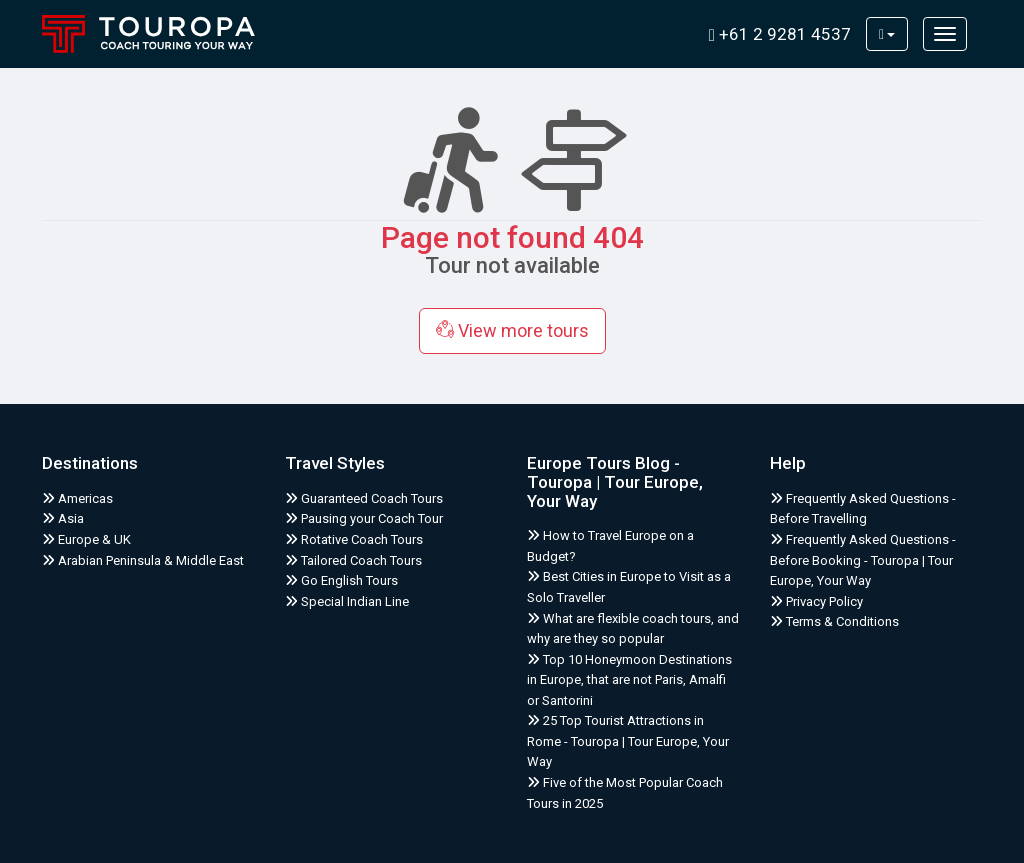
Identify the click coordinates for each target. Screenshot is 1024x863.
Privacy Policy (816, 601)
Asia (63, 518)
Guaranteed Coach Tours (364, 498)
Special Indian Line (347, 601)
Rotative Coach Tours (354, 539)
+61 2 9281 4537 (780, 34)
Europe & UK (86, 539)
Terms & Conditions (834, 621)
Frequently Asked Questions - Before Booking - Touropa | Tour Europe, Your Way (863, 560)
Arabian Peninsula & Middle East (143, 560)
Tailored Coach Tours (353, 560)
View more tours (512, 330)
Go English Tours (341, 580)
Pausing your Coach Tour (364, 518)
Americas (77, 498)
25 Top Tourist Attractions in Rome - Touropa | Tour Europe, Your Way (628, 741)
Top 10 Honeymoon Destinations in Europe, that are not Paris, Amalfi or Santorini (629, 680)
